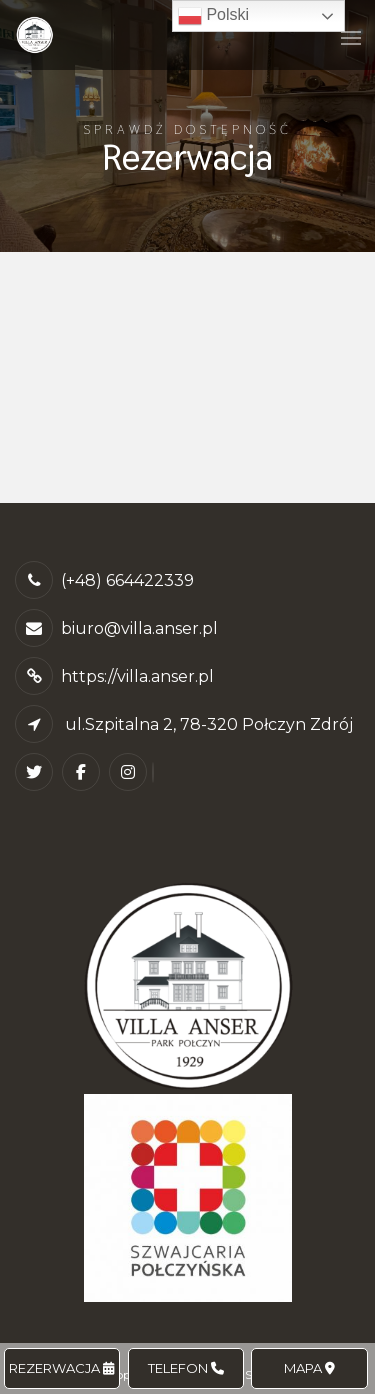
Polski (213, 16)
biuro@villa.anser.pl (139, 628)
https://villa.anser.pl (137, 676)
